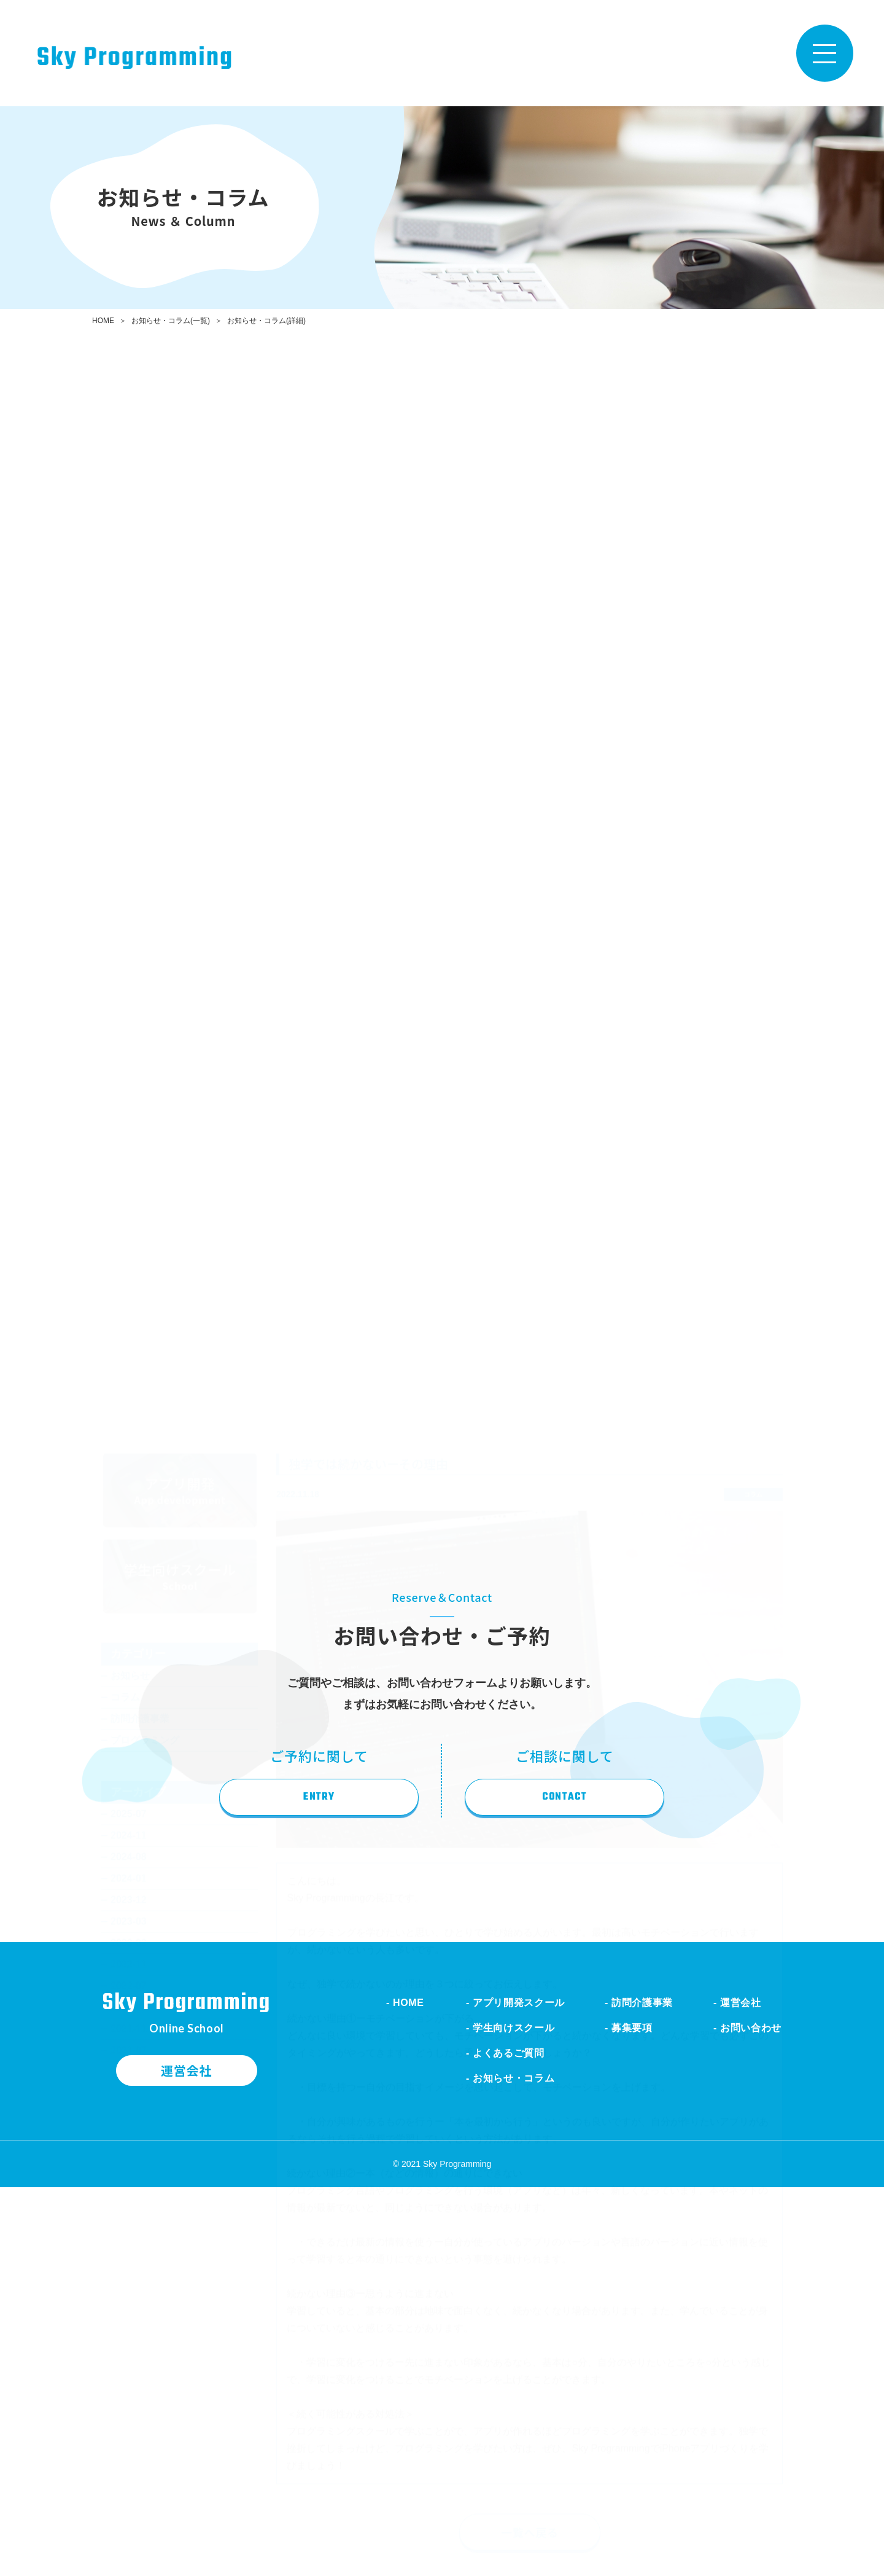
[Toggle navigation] (824, 53)
